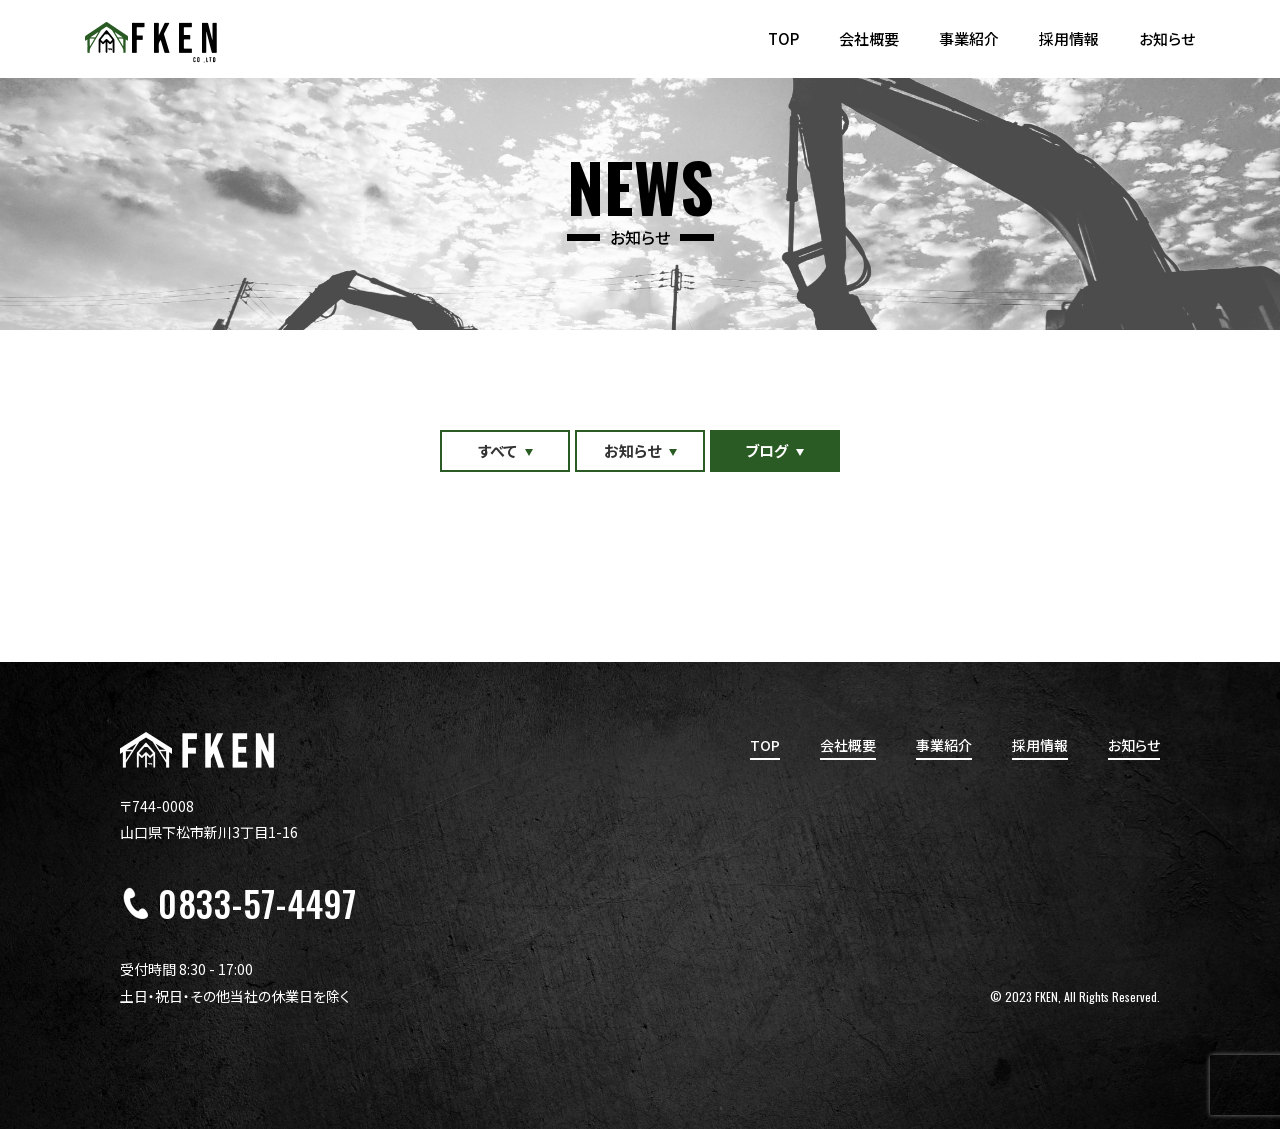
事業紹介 (969, 38)
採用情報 (1069, 38)
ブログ (767, 450)
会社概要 (869, 38)
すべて (497, 450)
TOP (783, 38)
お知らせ (1167, 38)
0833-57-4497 (257, 903)
